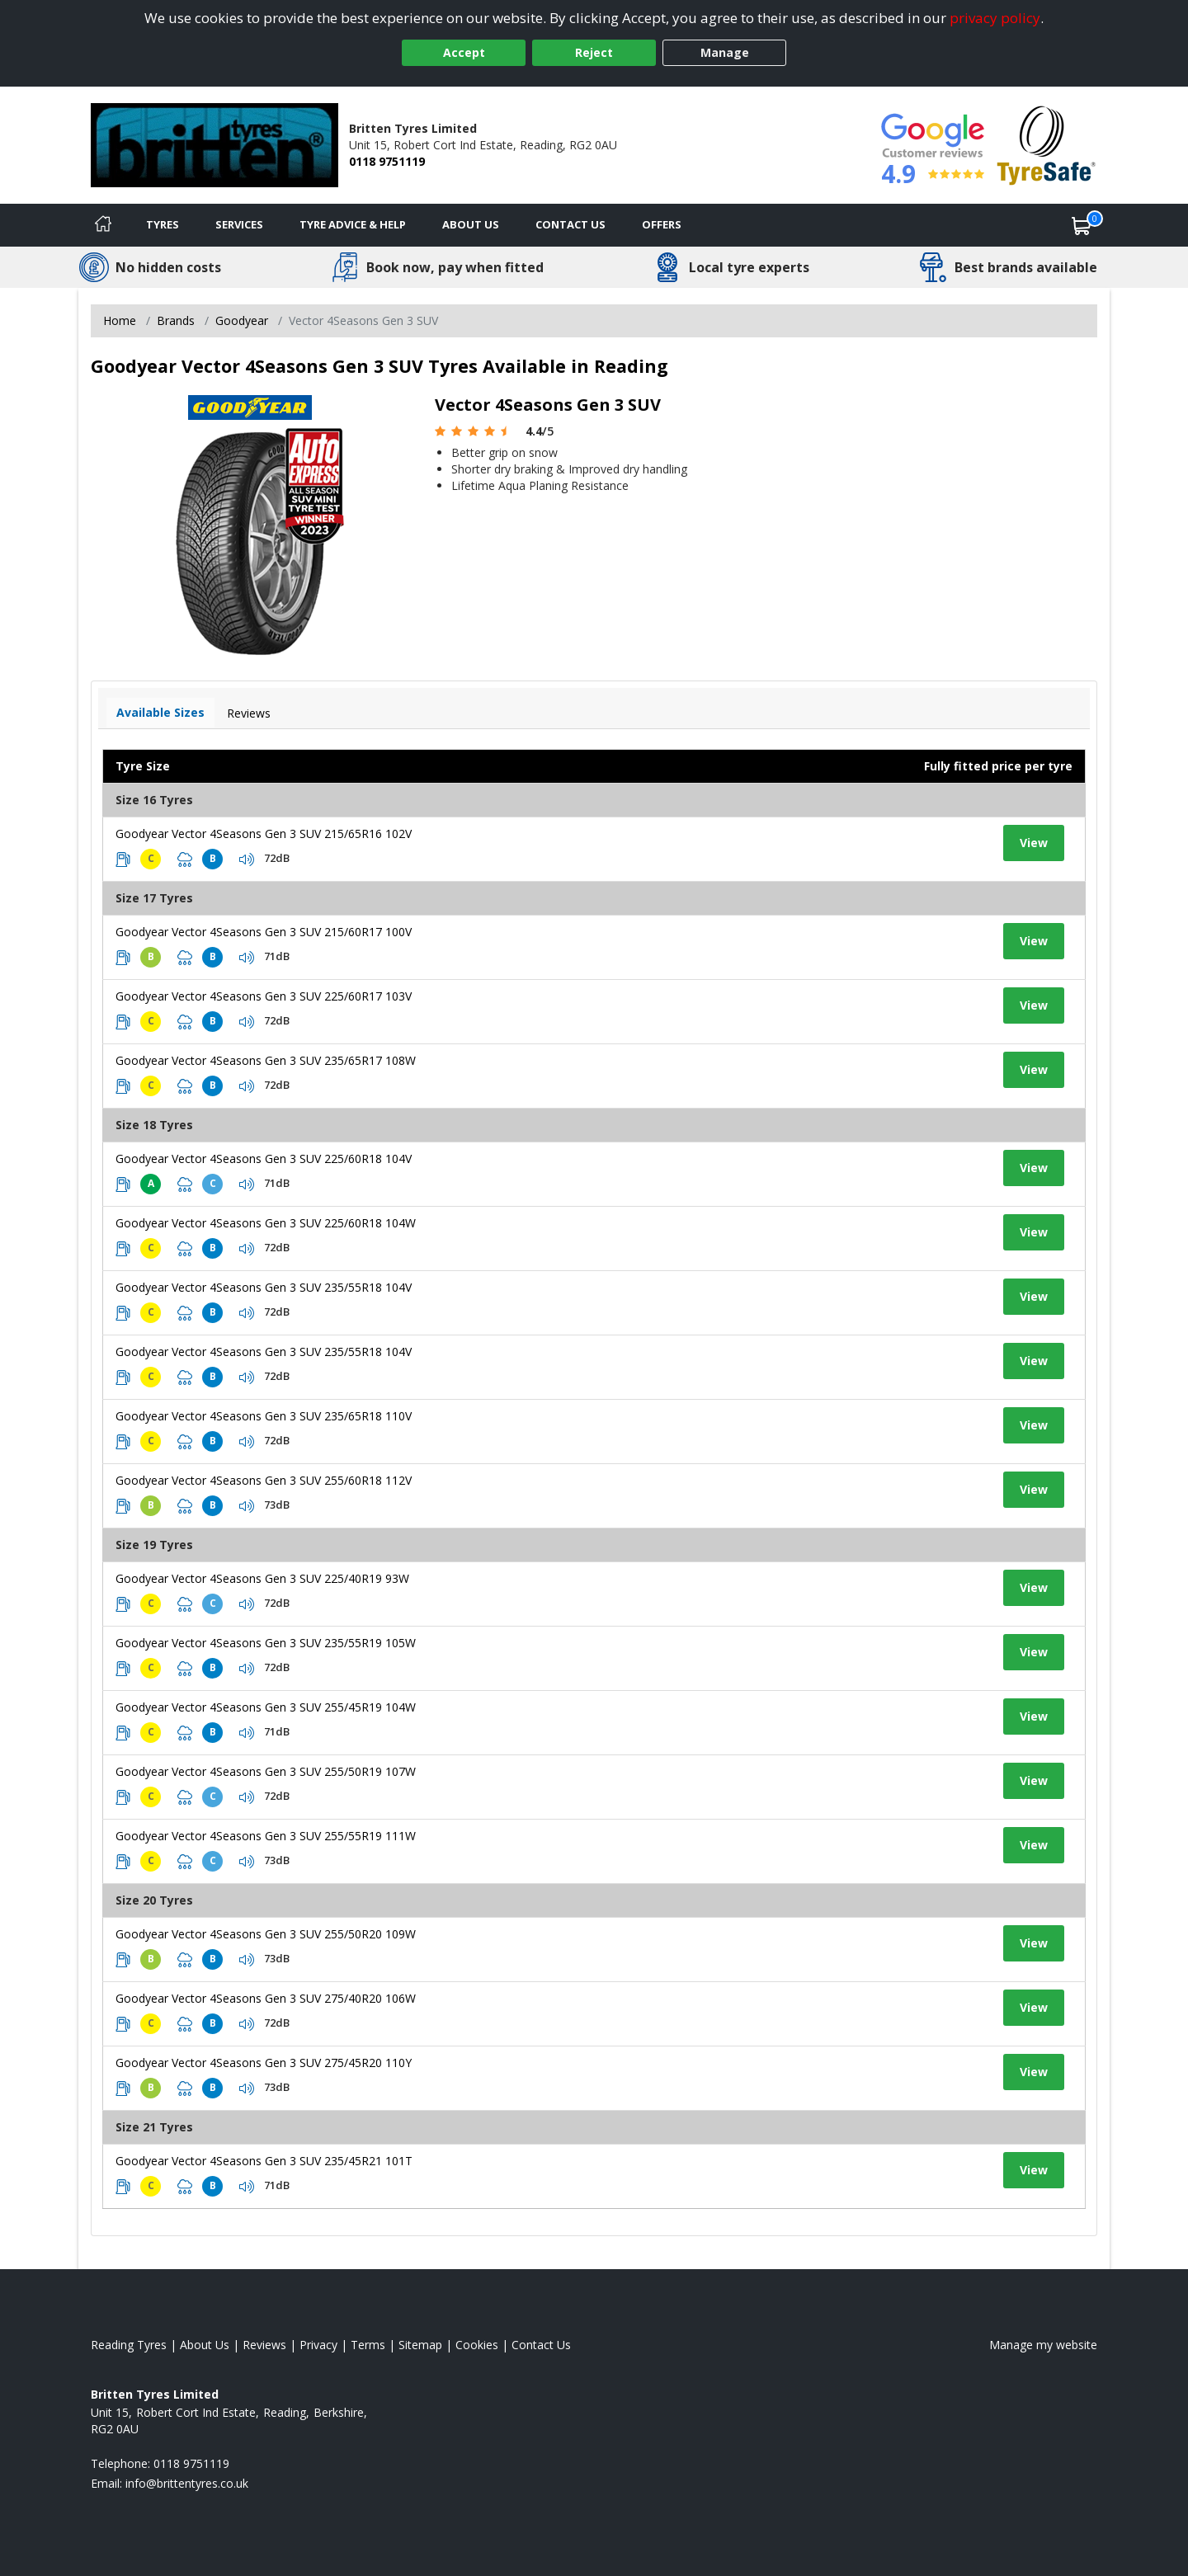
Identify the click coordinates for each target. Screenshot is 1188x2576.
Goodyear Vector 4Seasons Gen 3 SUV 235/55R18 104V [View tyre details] (264, 1287)
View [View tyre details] (1034, 842)
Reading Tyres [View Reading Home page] (129, 2344)
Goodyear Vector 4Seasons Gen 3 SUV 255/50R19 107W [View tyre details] (266, 1771)
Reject (594, 52)
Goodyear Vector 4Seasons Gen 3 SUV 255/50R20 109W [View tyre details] (266, 1934)
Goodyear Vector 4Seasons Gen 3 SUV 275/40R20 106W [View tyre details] (266, 1998)
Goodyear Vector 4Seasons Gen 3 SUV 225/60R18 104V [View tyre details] (264, 1158)
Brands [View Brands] (176, 320)
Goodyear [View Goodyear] (241, 320)
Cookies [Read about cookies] (476, 2344)
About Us (470, 224)
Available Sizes (160, 712)
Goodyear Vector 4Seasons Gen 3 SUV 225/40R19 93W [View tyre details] (262, 1578)
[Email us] (186, 2483)
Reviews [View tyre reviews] (249, 713)
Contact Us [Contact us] (570, 224)
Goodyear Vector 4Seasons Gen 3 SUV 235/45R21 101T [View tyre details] (264, 2161)
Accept (464, 52)
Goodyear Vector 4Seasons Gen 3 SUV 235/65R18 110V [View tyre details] (264, 1416)
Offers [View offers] (661, 224)
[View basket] (1082, 225)
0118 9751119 (387, 161)
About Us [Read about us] (204, 2344)
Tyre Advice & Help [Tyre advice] (352, 224)
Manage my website (1043, 2344)
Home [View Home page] (119, 320)
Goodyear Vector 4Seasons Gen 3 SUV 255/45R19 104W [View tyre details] (266, 1707)
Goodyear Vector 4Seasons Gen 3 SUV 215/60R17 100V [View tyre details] (264, 932)
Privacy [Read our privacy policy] (318, 2344)
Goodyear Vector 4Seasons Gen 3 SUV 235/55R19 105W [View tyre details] (266, 1643)
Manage (724, 52)
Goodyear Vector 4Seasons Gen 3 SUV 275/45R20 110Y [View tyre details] (264, 2062)
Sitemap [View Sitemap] (420, 2344)
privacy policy (995, 17)
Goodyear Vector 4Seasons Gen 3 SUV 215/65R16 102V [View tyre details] (264, 833)
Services (239, 224)
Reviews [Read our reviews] (264, 2344)
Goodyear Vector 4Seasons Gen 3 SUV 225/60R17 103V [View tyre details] (264, 996)
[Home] (103, 225)
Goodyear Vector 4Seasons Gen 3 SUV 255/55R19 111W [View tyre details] (266, 1836)
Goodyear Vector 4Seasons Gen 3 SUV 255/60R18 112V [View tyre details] (264, 1480)
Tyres (162, 224)
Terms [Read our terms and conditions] (368, 2344)
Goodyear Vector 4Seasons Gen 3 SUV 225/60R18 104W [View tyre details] (266, 1223)
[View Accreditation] (1046, 144)
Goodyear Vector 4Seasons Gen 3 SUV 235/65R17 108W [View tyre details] (266, 1060)
